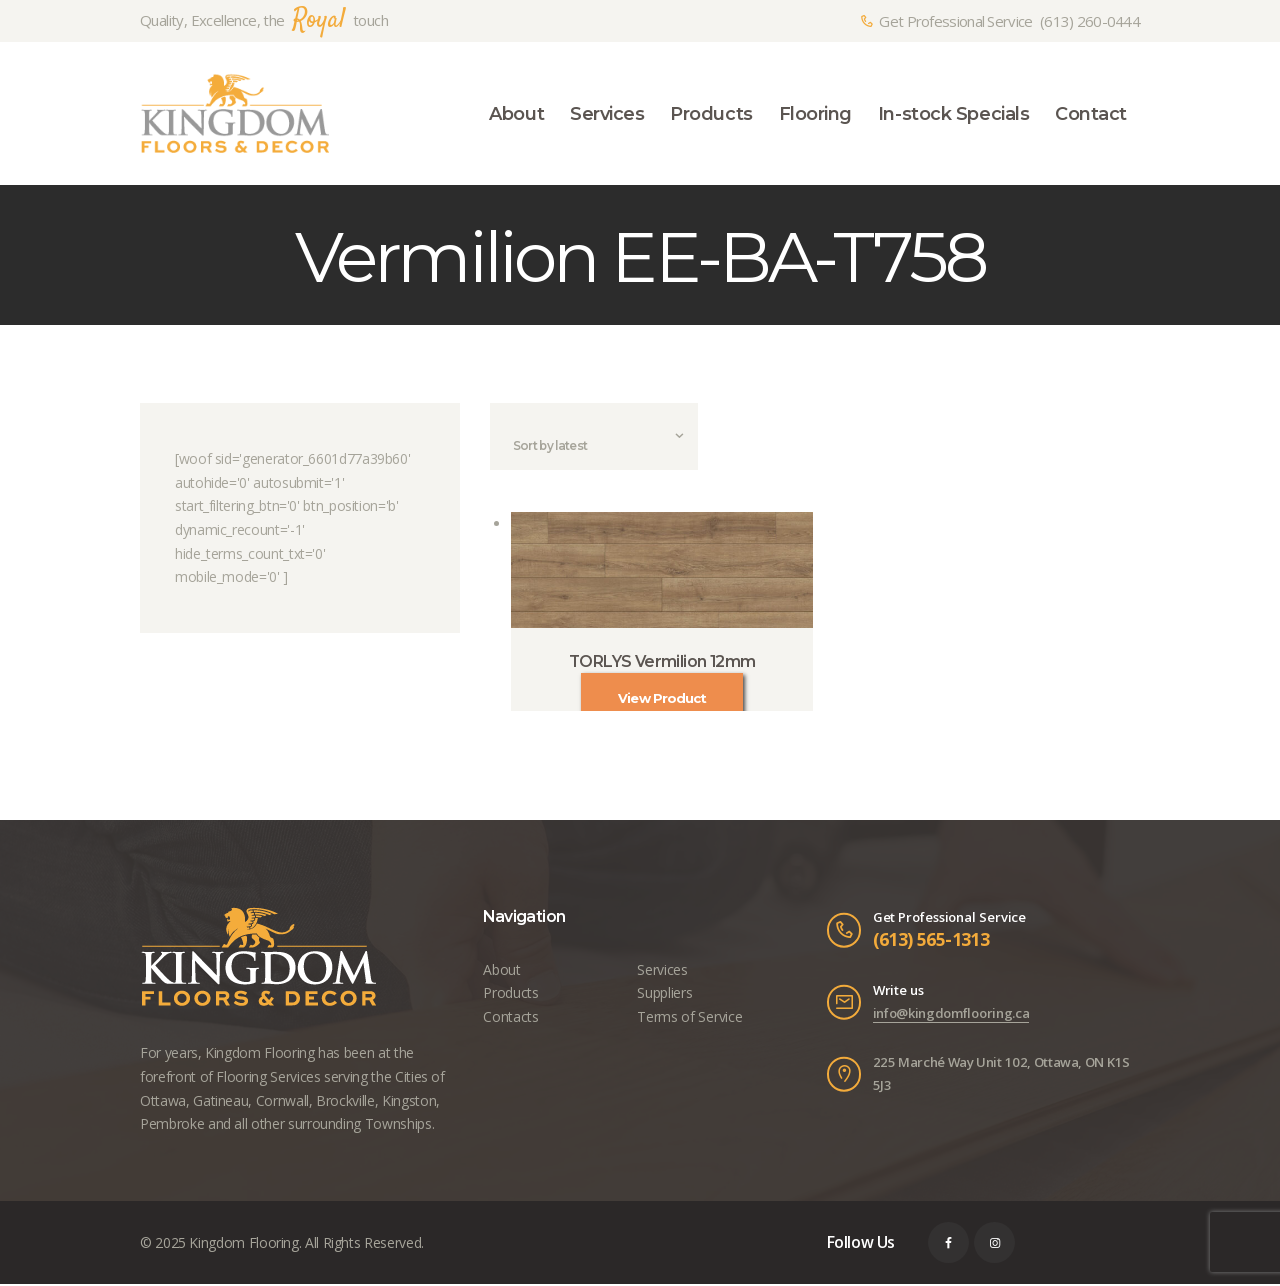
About (501, 970)
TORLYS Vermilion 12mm (662, 663)
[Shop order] (594, 448)
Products (510, 994)
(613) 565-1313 (931, 941)
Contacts (510, 1018)
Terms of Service (689, 1018)
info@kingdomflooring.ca (951, 1015)
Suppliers (664, 994)
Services (662, 970)
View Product (662, 700)
